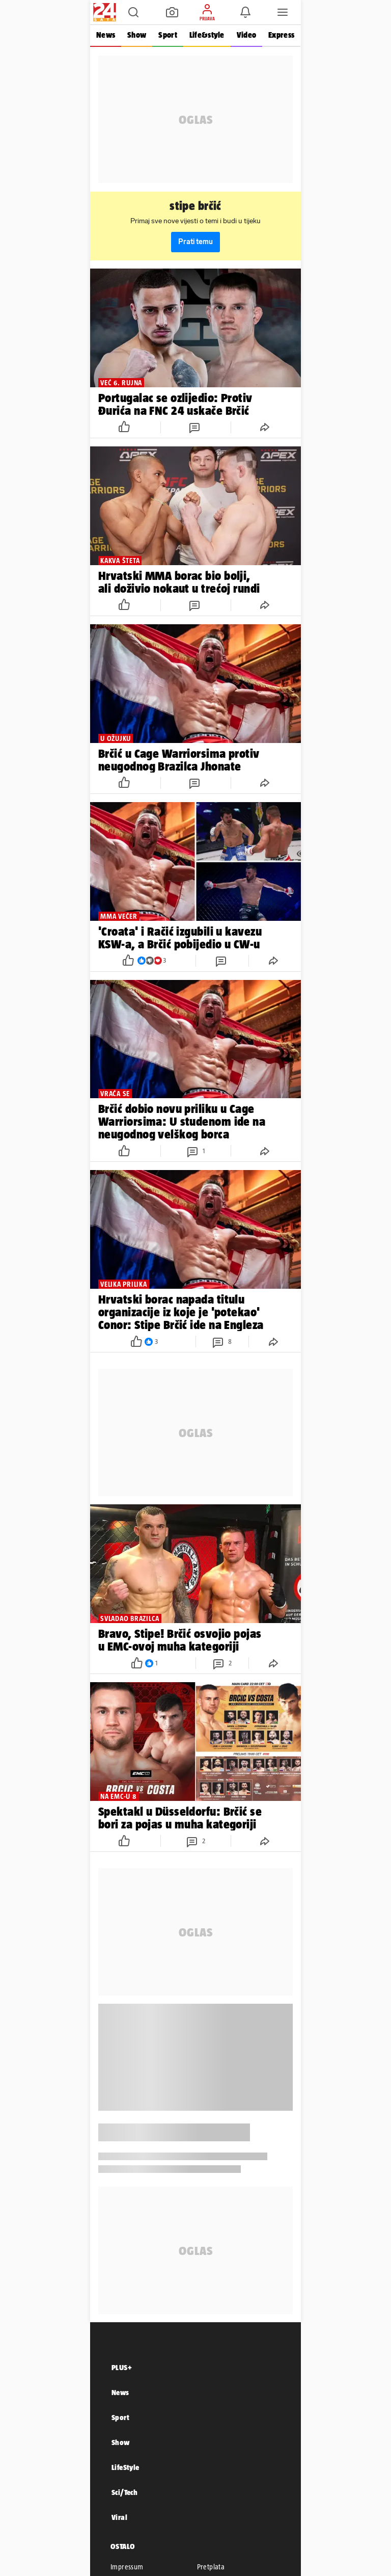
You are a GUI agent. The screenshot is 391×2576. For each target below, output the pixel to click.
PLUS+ (121, 2367)
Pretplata (211, 2567)
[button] (133, 12)
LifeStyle (125, 2467)
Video (246, 35)
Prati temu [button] (195, 241)
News (105, 35)
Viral (119, 2517)
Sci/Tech (124, 2492)
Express (281, 35)
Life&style (207, 35)
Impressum (127, 2567)
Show (136, 35)
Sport (167, 35)
